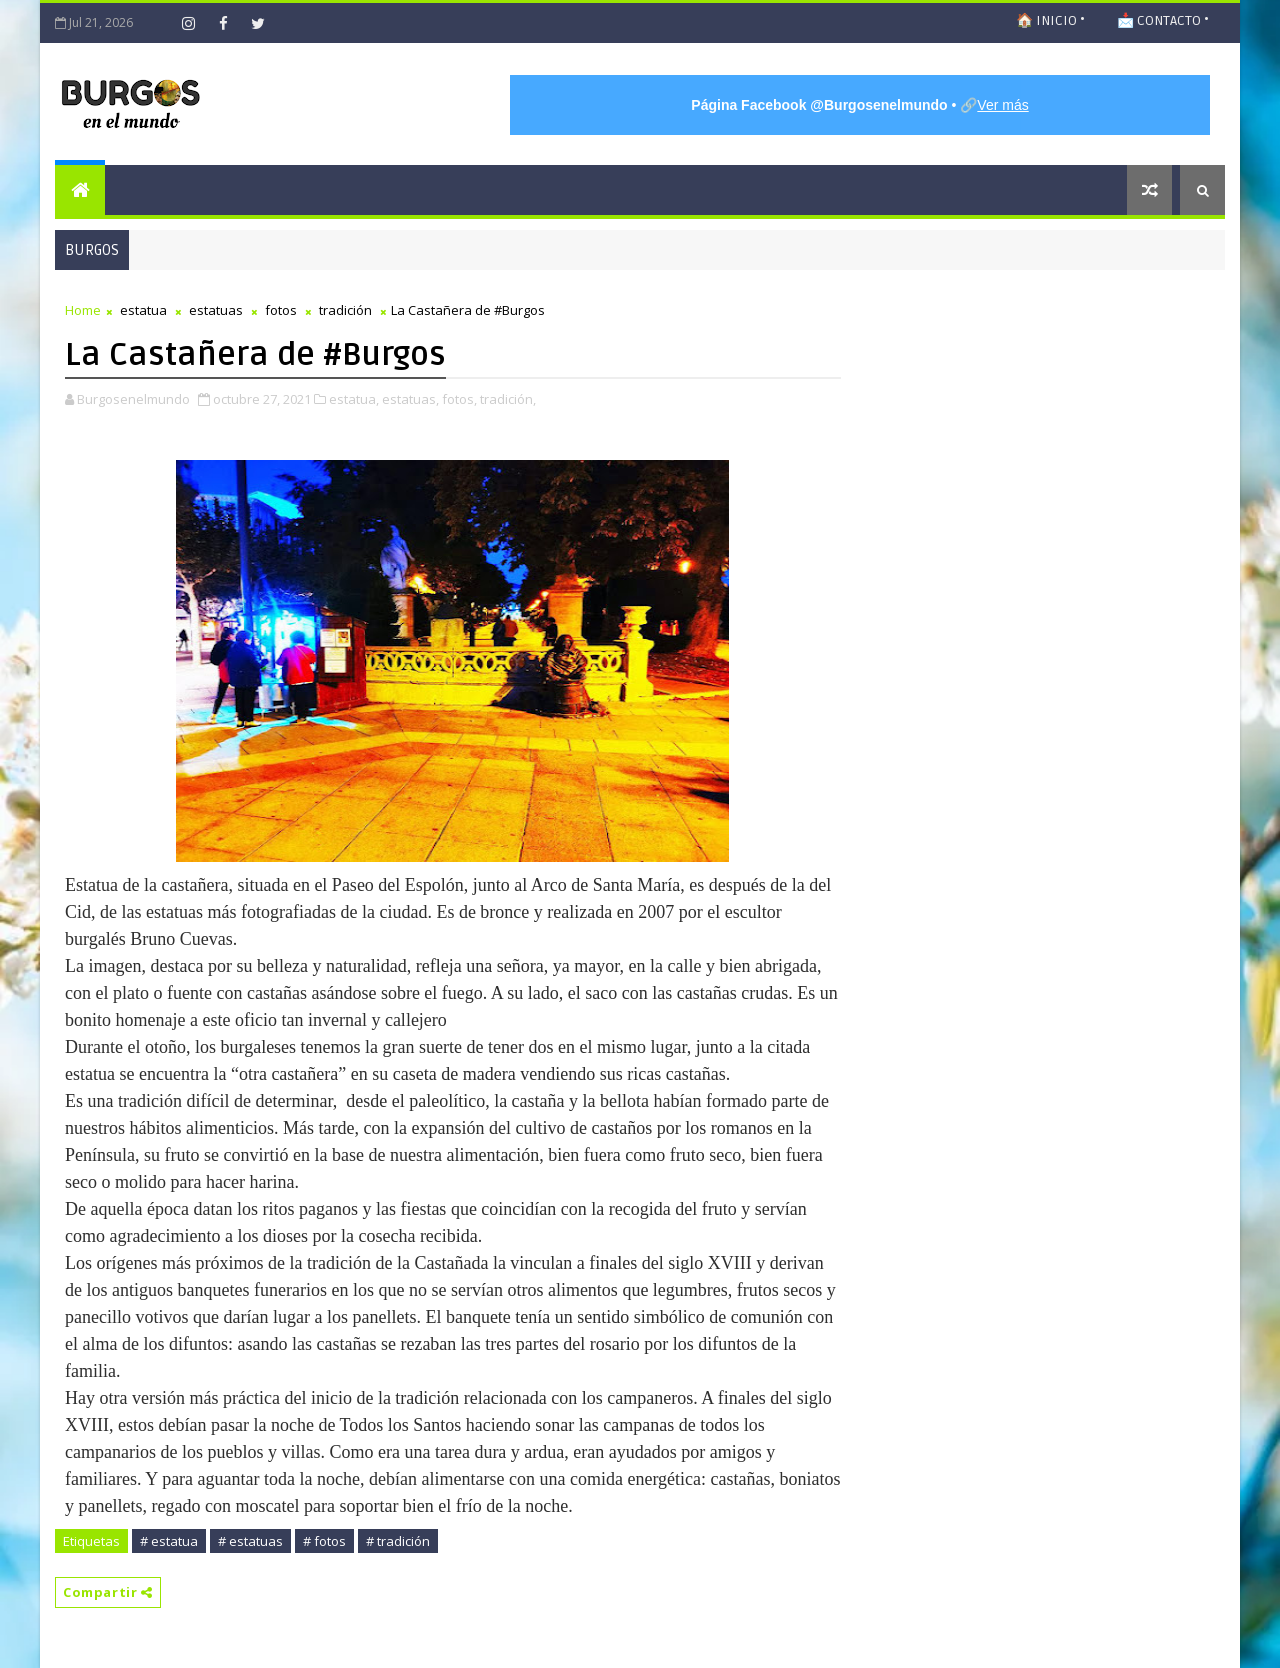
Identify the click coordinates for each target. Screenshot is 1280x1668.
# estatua (169, 1541)
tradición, (508, 399)
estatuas (216, 310)
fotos (281, 310)
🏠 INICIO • (1050, 20)
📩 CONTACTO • (1163, 20)
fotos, (459, 399)
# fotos (324, 1541)
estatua (143, 310)
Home (83, 310)
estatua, (354, 399)
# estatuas (250, 1541)
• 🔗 (859, 105)
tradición (345, 310)
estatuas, (410, 399)
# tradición (398, 1541)
